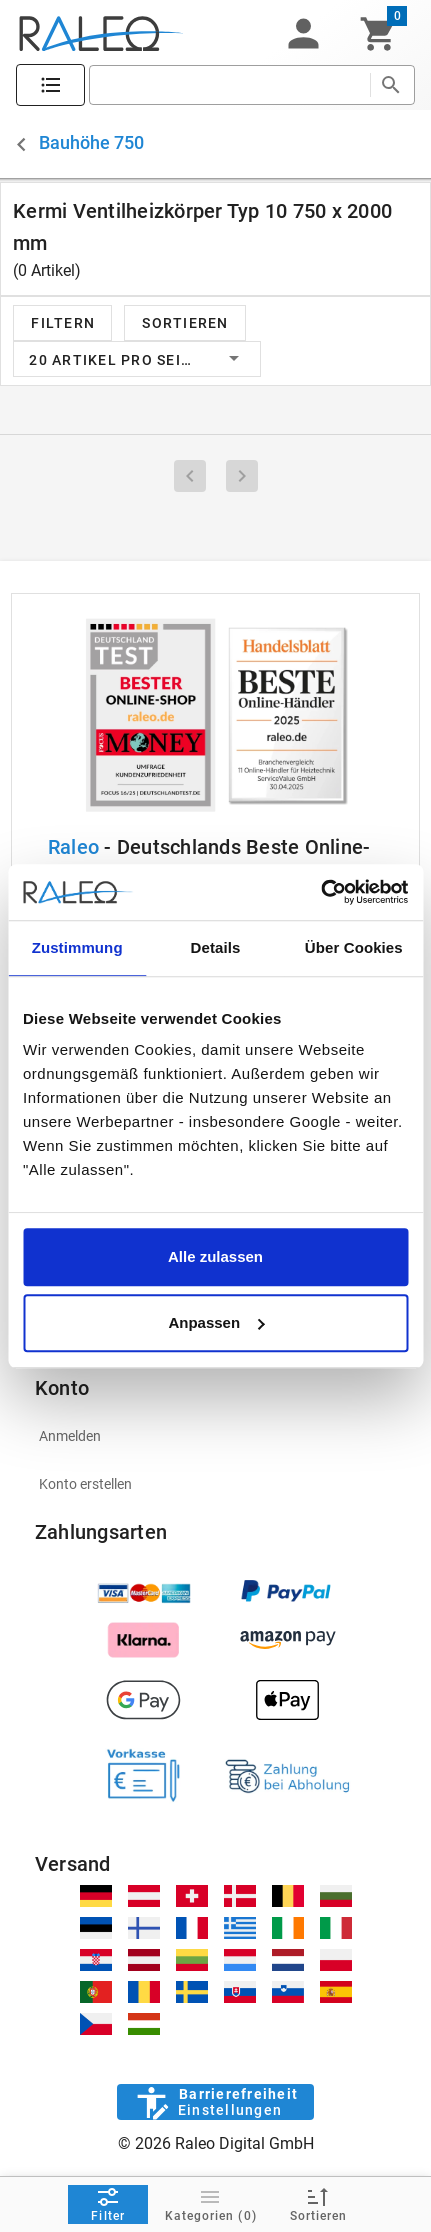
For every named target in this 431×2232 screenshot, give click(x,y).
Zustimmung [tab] (77, 947)
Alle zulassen (215, 1256)
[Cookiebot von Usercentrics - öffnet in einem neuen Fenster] (320, 892)
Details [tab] (216, 947)
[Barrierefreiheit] (215, 2102)
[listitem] (215, 1436)
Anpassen (216, 1322)
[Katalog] (50, 85)
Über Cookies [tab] (354, 947)
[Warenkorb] (378, 34)
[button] (303, 34)
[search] (229, 85)
